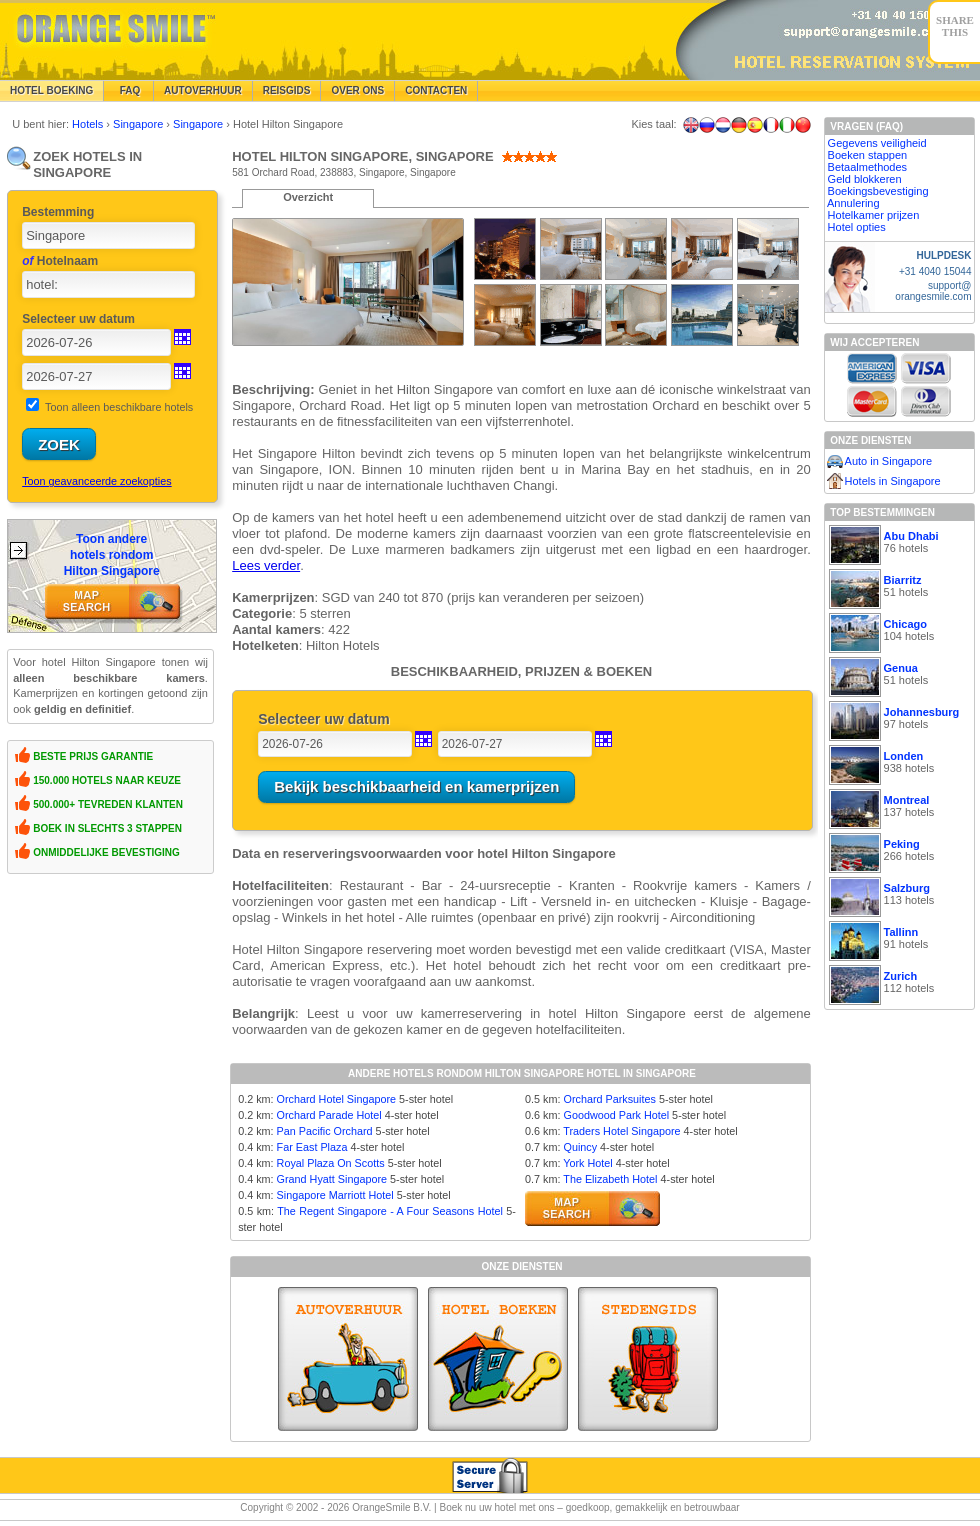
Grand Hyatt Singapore (332, 1179)
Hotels (89, 124)
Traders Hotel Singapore (621, 1131)
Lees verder (266, 565)
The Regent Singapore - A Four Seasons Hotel (390, 1211)
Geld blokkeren (865, 179)
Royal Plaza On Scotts (331, 1163)
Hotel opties (857, 227)
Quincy (580, 1147)
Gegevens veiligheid (877, 143)
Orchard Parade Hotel (329, 1115)
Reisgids (287, 90)
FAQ (128, 90)
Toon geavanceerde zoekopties (96, 481)
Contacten (436, 90)
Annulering (853, 203)
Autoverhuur (203, 90)
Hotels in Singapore (893, 481)
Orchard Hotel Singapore (336, 1099)
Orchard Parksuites (609, 1099)
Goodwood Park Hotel (616, 1115)
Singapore (139, 124)
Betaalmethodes (868, 167)
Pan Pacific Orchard (325, 1131)
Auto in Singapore (888, 461)
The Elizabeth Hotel (610, 1179)
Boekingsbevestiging (878, 191)
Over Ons (357, 90)
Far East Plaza (312, 1147)
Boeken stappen (868, 155)
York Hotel (587, 1163)
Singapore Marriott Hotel (335, 1195)
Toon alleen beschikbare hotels (119, 407)
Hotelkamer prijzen (874, 215)
